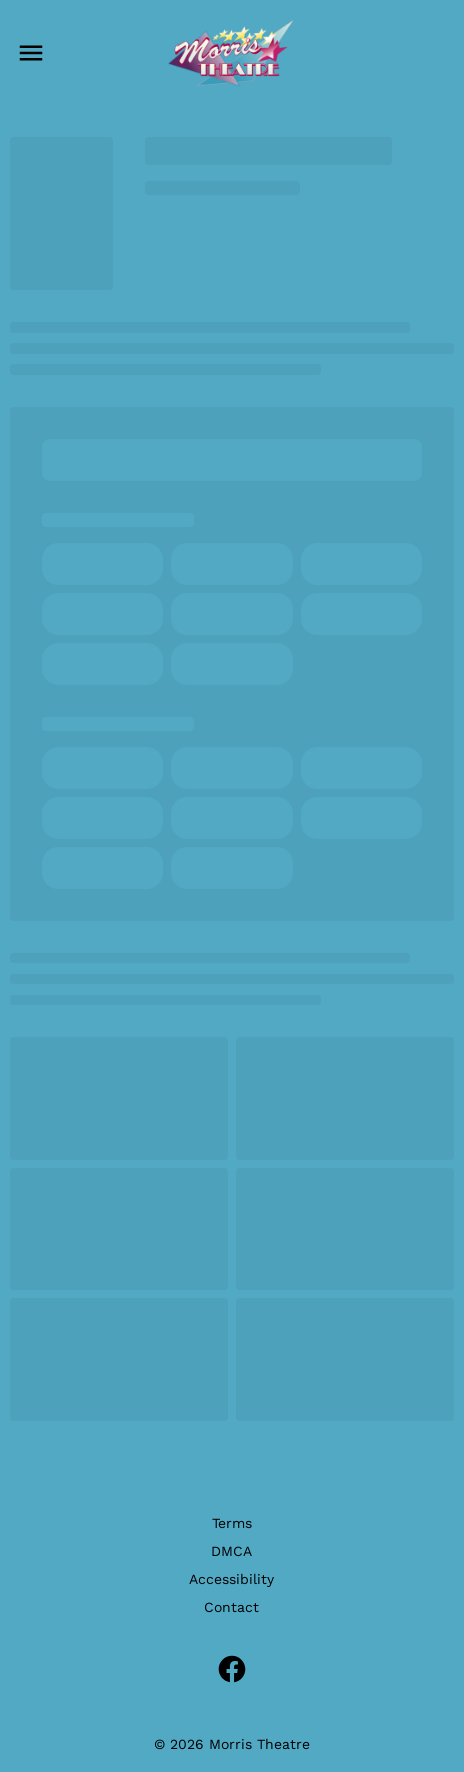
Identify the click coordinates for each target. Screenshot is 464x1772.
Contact (231, 1607)
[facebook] (232, 1669)
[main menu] (31, 53)
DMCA (231, 1551)
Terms (232, 1523)
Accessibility (231, 1579)
